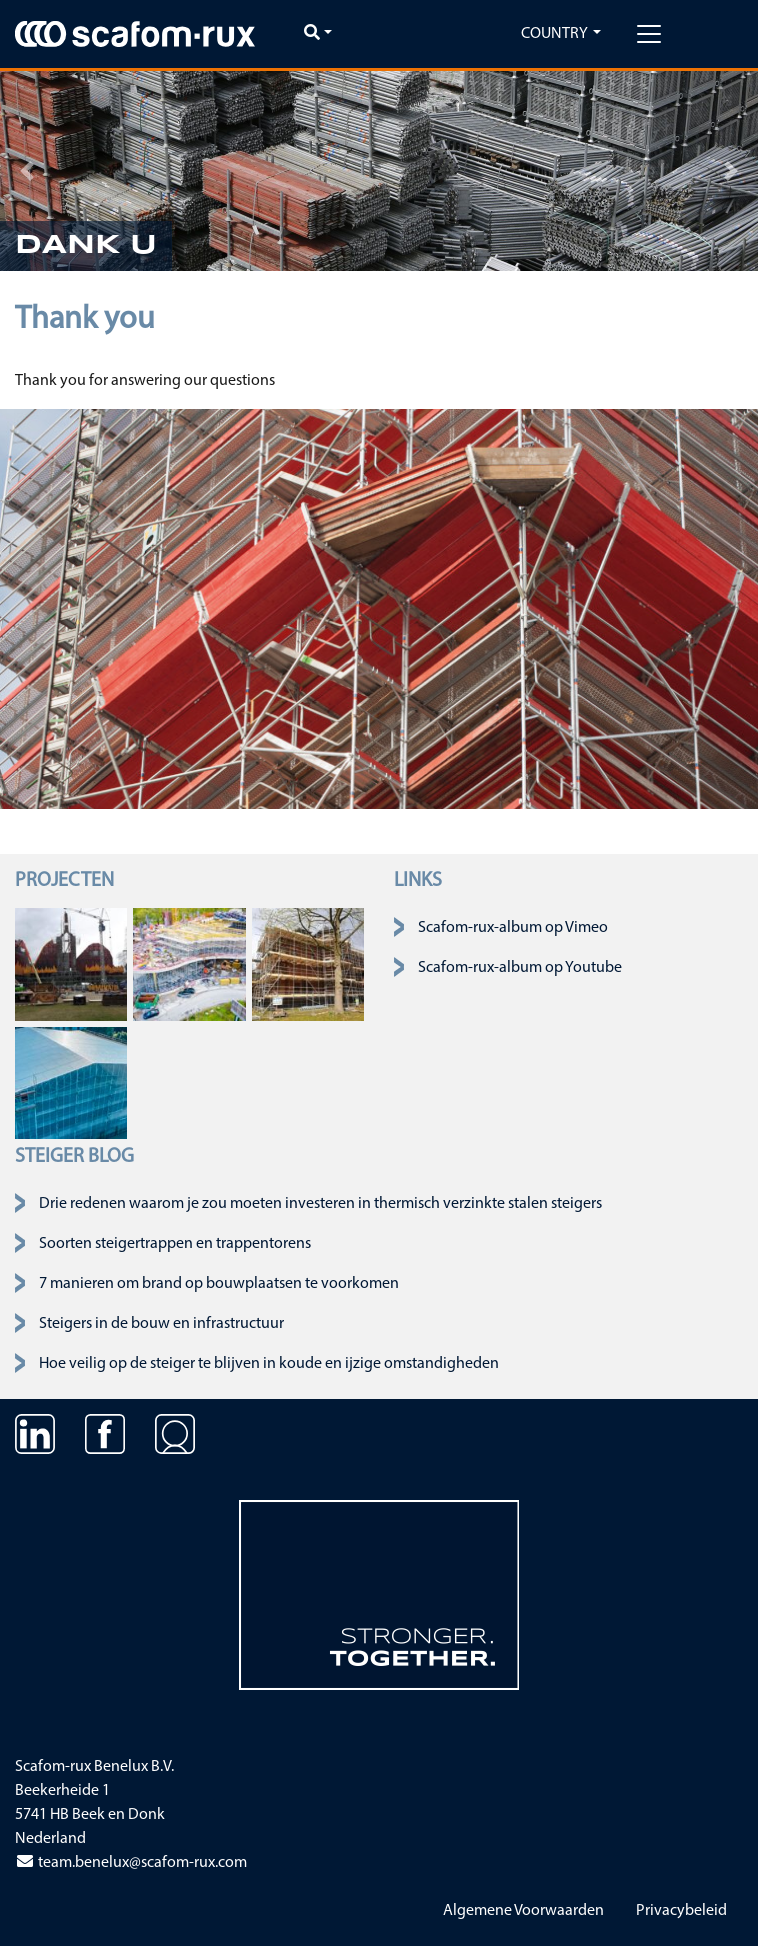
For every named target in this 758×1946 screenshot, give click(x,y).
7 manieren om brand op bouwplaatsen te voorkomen (219, 1284)
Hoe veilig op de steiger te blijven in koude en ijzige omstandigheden (269, 1364)
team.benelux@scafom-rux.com (131, 1863)
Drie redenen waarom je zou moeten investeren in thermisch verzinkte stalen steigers (320, 1204)
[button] (26, 171)
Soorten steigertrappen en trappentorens (175, 1244)
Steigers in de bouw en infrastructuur (161, 1324)
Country (554, 34)
